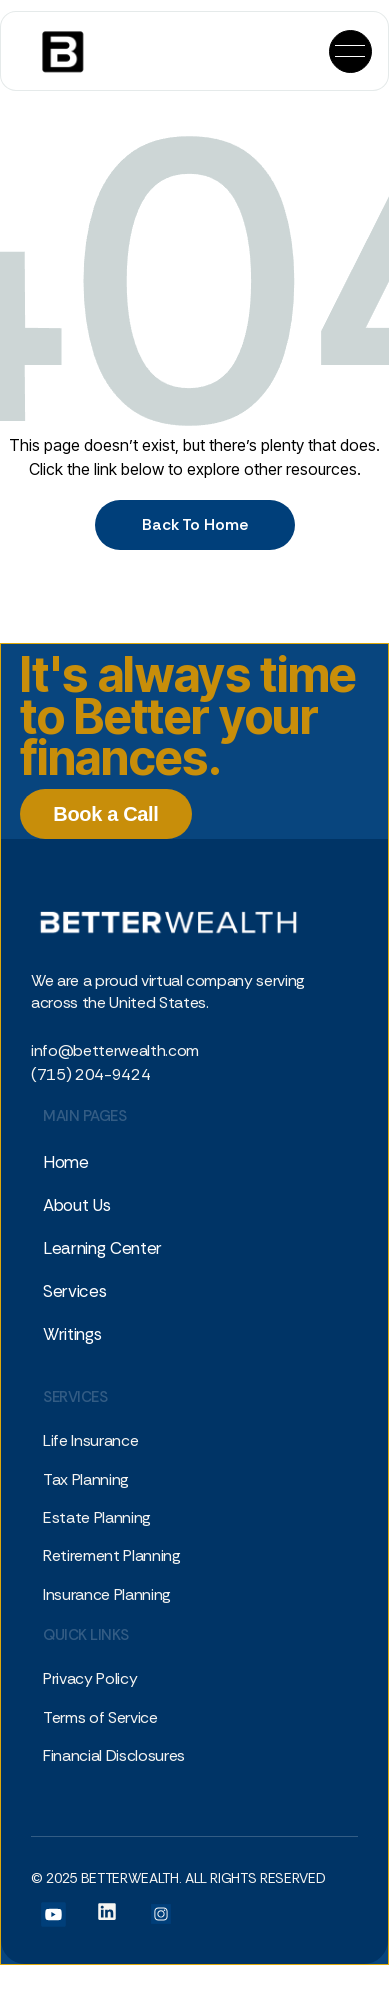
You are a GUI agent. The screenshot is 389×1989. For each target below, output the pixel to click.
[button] (350, 51)
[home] (54, 51)
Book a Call (105, 814)
